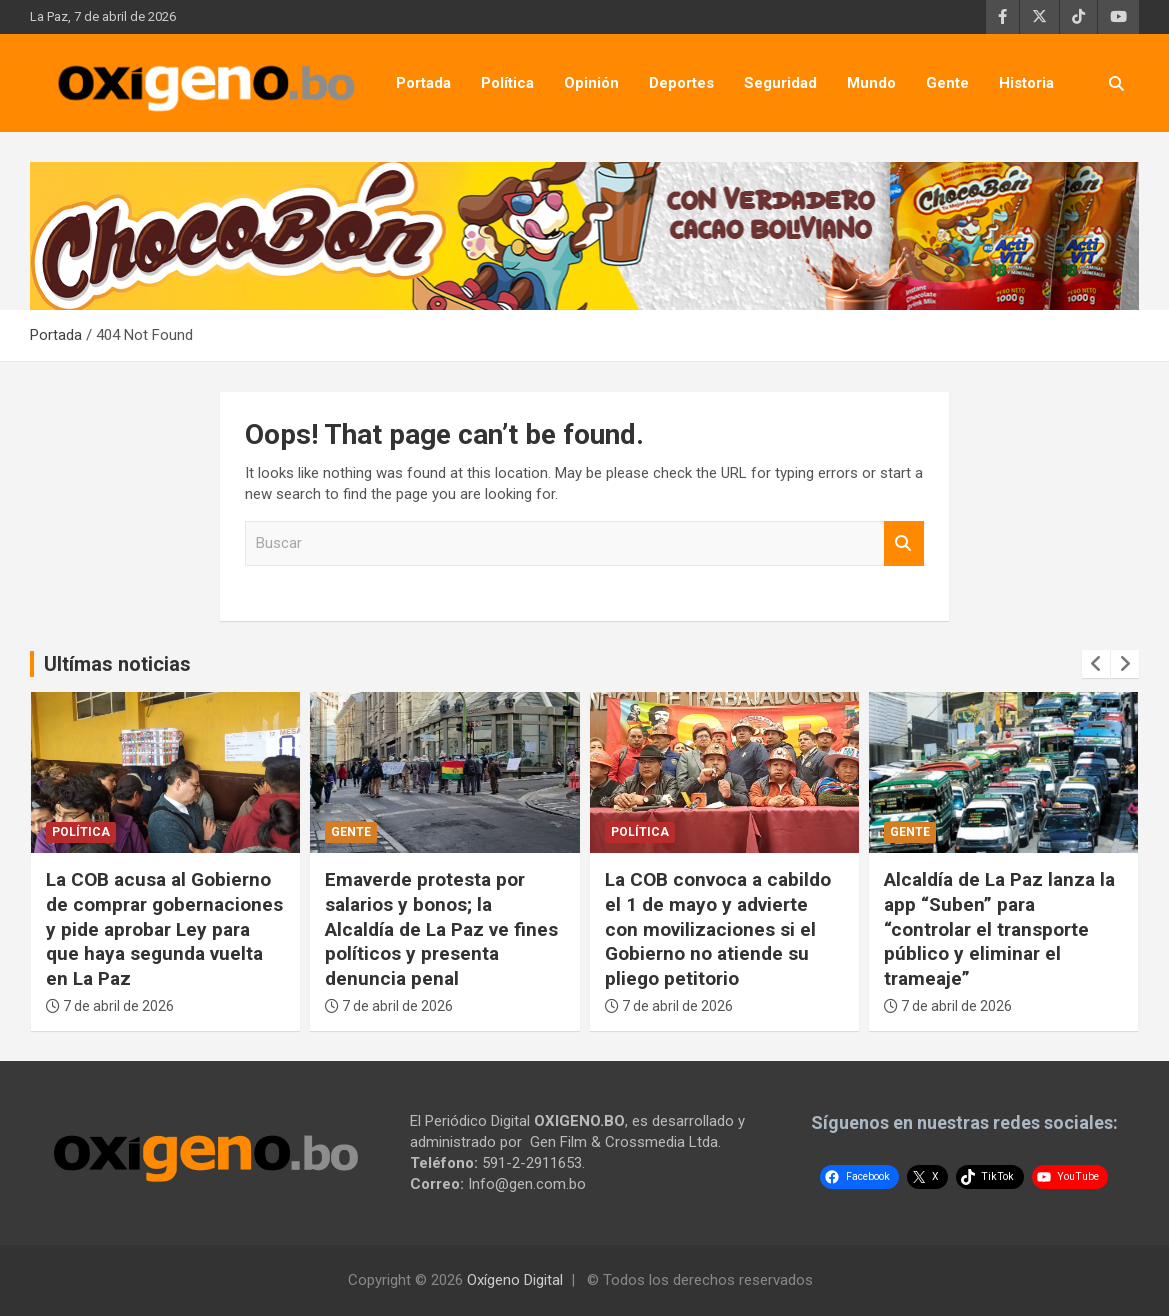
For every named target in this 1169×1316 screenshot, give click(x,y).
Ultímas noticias (117, 664)
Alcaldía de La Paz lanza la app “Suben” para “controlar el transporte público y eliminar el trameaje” (999, 929)
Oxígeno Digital (515, 1280)
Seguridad (780, 83)
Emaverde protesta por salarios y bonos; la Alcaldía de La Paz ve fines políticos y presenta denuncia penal (441, 929)
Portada (423, 83)
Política (507, 83)
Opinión (591, 83)
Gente (947, 83)
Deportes (681, 83)
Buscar (904, 543)
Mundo (871, 83)
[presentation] (1096, 664)
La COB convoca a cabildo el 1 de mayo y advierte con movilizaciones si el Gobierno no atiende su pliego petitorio (718, 929)
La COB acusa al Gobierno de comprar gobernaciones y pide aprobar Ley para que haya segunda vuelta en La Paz (164, 929)
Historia (1026, 83)
